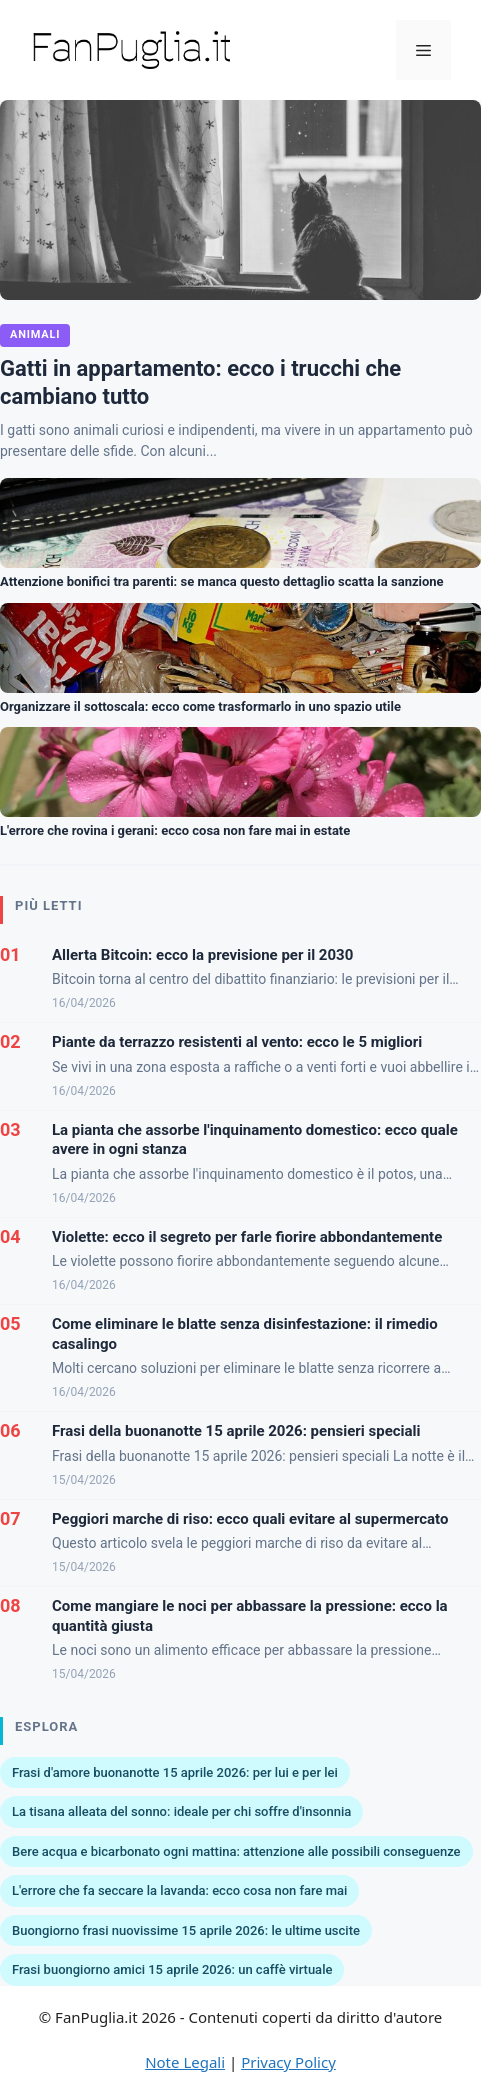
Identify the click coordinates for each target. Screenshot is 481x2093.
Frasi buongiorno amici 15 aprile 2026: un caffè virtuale (172, 1969)
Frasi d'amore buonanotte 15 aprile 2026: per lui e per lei (175, 1772)
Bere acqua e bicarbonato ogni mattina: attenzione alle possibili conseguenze (236, 1851)
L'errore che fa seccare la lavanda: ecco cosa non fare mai (179, 1890)
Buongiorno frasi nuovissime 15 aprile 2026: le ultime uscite (186, 1930)
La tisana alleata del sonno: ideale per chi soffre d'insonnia (181, 1811)
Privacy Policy (288, 2062)
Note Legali (185, 2062)
